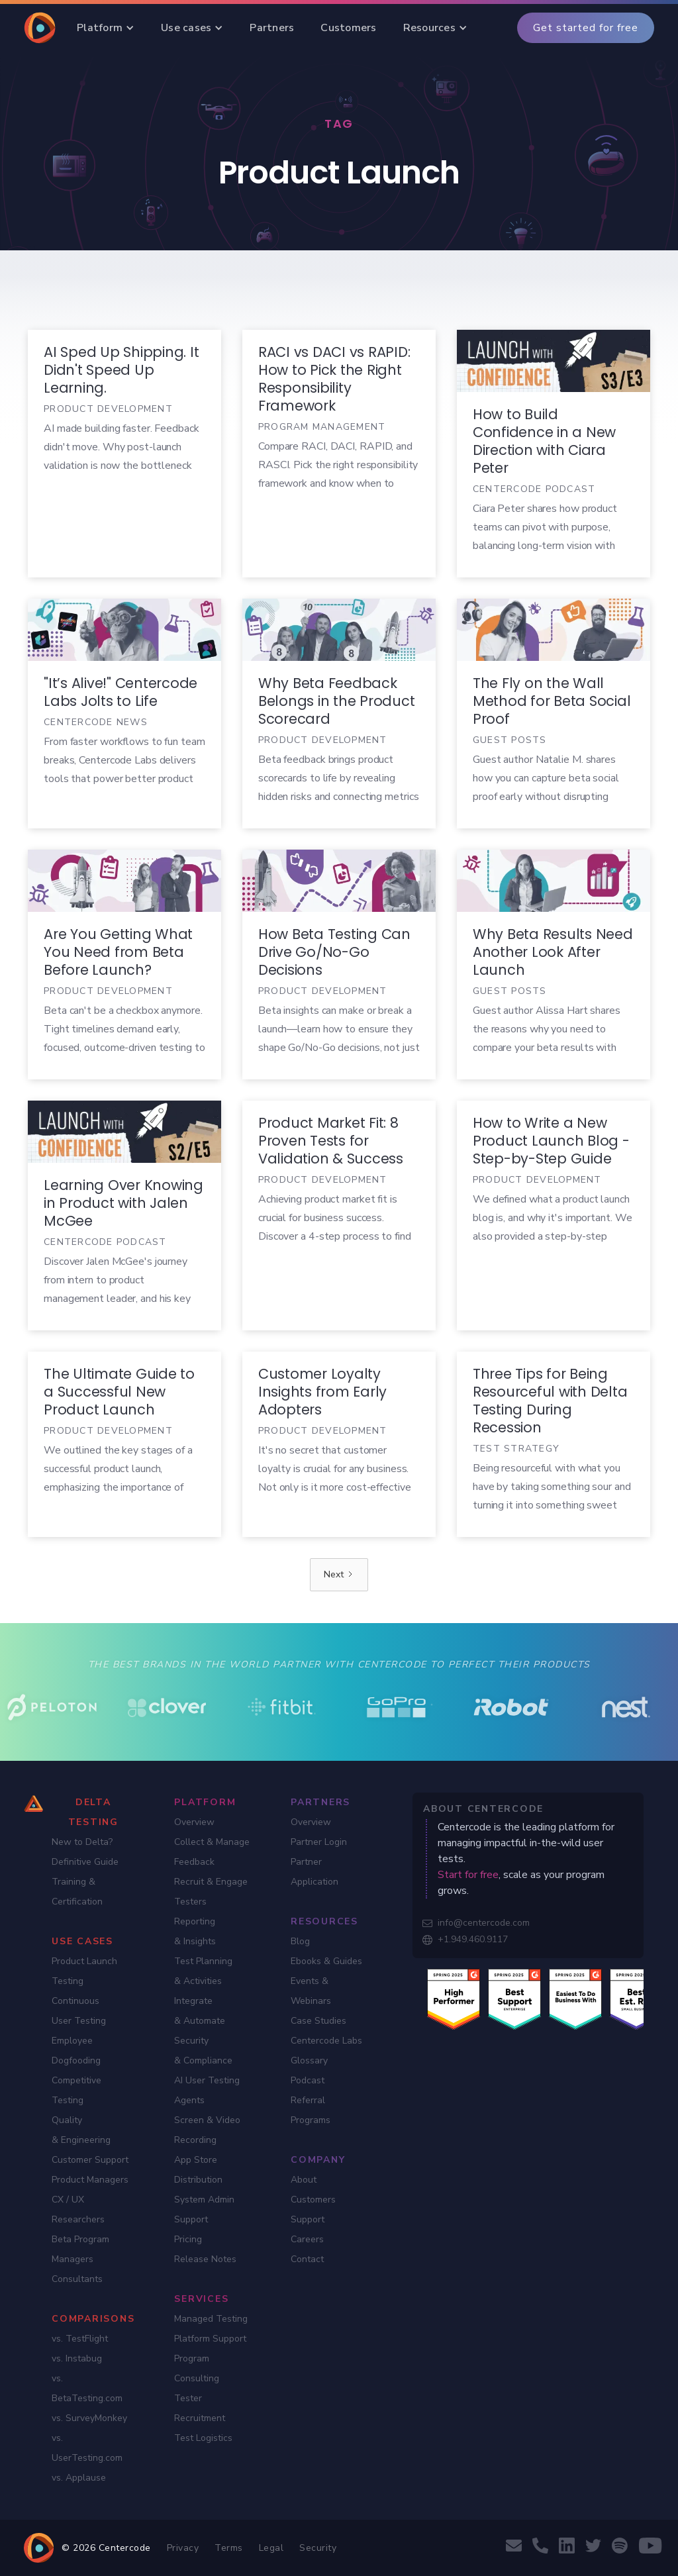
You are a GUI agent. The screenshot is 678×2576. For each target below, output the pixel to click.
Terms (229, 2548)
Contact (307, 2259)
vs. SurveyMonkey (89, 2418)
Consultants (77, 2279)
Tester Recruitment (199, 2408)
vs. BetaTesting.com (87, 2388)
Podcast (307, 2080)
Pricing (188, 2239)
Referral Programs (310, 2110)
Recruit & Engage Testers (211, 1891)
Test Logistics (203, 2438)
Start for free (468, 1874)
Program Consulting (196, 2368)
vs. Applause (79, 2477)
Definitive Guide (85, 1862)
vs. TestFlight (80, 2338)
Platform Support (210, 2338)
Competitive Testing (76, 2090)
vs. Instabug (77, 2358)
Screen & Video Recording (207, 2130)
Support (307, 2219)
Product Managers (90, 2179)
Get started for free (585, 28)
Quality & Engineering (81, 2130)
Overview (194, 1822)
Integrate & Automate (199, 2011)
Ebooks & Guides (326, 1961)
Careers (307, 2239)
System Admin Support (204, 2209)
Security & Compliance (203, 2050)
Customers (313, 2199)
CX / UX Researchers (78, 2209)
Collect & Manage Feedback (212, 1852)
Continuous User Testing (79, 2011)
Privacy (183, 2548)
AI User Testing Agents (207, 2090)
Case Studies (318, 2020)
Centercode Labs (326, 2040)
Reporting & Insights (195, 1931)
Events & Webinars (311, 1991)
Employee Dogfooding (76, 2050)
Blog (300, 1941)
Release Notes (205, 2259)
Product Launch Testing (84, 1971)
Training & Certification (77, 1891)
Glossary (309, 2060)
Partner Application (314, 1872)
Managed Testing (211, 2318)
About (303, 2179)
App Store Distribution (198, 2170)
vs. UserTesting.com (87, 2448)
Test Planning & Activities (203, 1971)
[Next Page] (339, 1574)
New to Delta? (82, 1842)
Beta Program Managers (80, 2249)
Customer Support (90, 2160)
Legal (271, 2548)
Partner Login (319, 1842)
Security (317, 2548)
